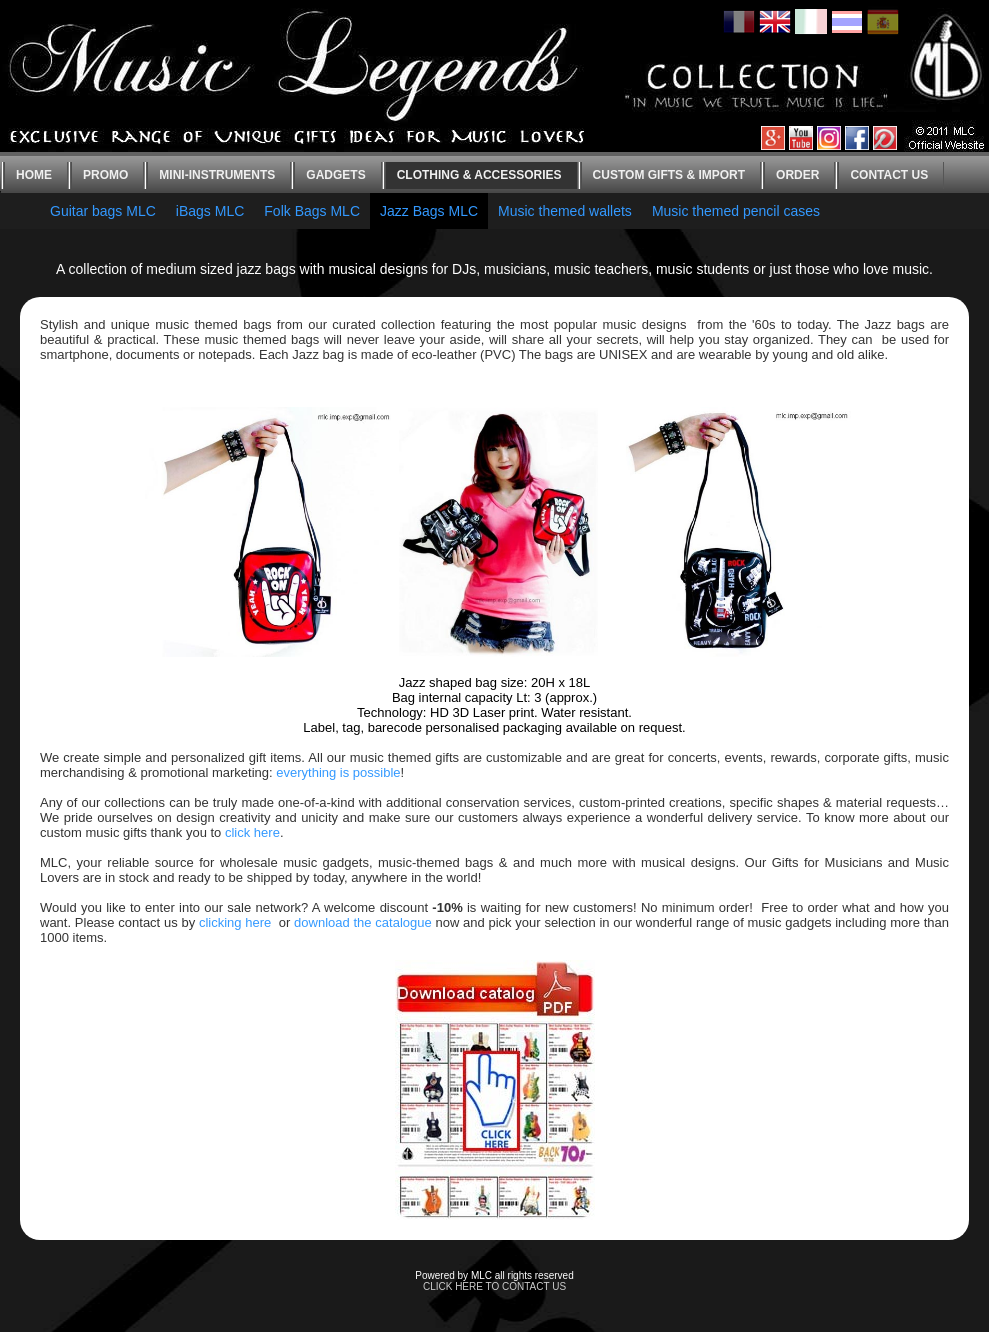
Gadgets (335, 175)
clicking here (235, 922)
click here (252, 832)
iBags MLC (210, 211)
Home (34, 175)
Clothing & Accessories (479, 175)
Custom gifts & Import (669, 175)
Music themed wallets (565, 211)
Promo (105, 175)
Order (797, 175)
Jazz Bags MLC (429, 211)
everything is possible (338, 772)
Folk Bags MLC (312, 211)
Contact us (889, 175)
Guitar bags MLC (103, 211)
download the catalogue (363, 922)
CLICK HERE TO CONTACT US (494, 1286)
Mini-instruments (217, 175)
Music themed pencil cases (736, 211)
